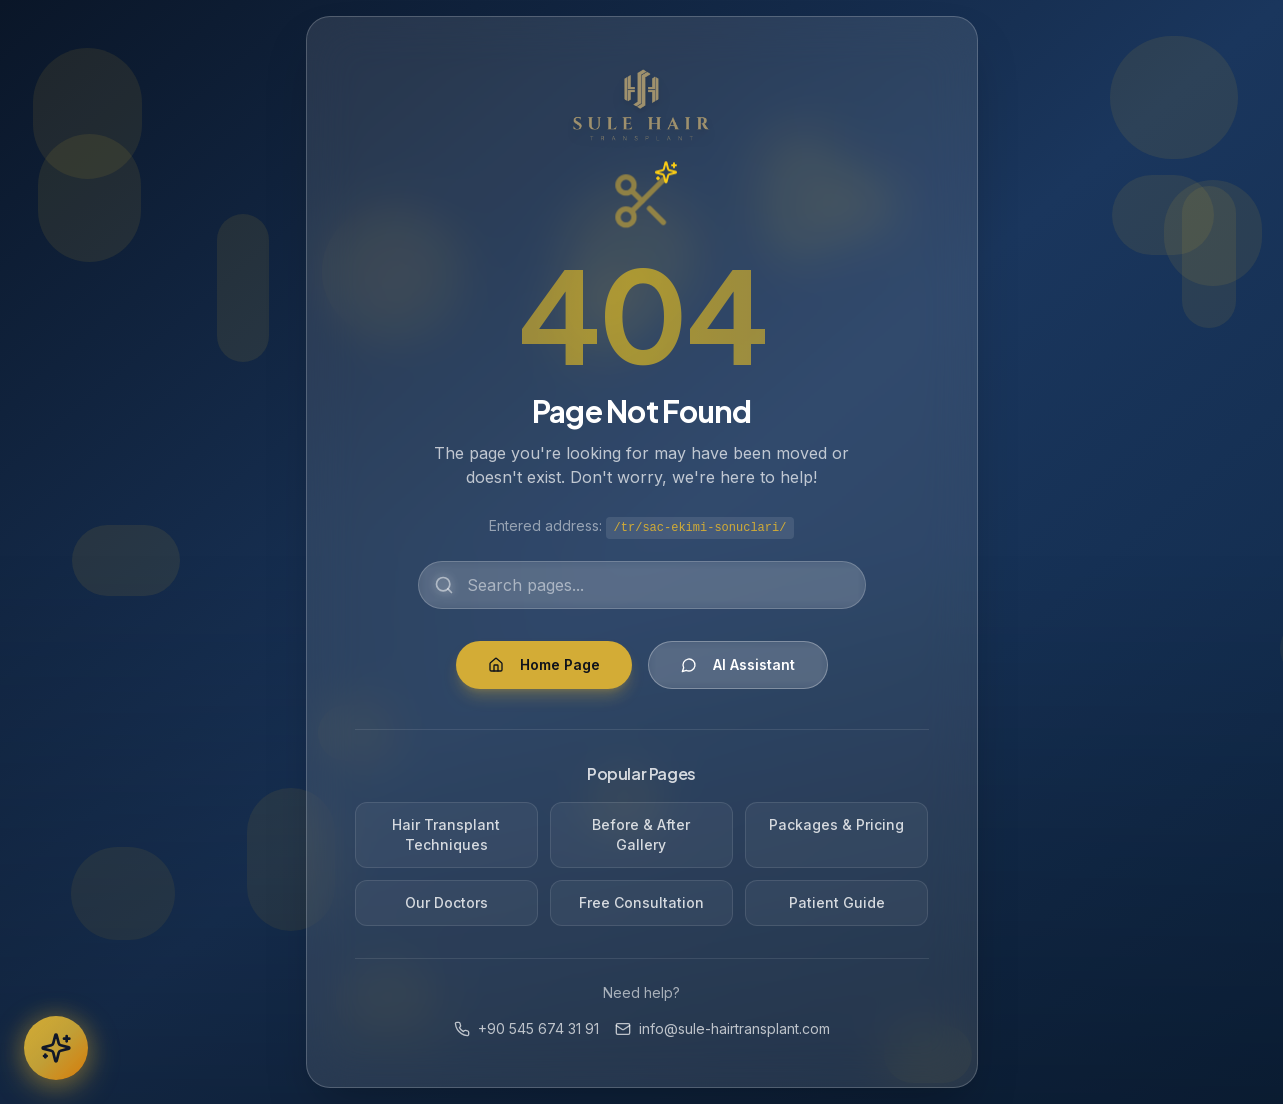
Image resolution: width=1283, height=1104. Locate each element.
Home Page (544, 664)
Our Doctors (446, 902)
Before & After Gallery (641, 834)
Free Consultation (641, 902)
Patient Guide (837, 902)
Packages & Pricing (836, 824)
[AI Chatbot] (56, 1048)
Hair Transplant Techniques (446, 834)
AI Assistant (738, 664)
